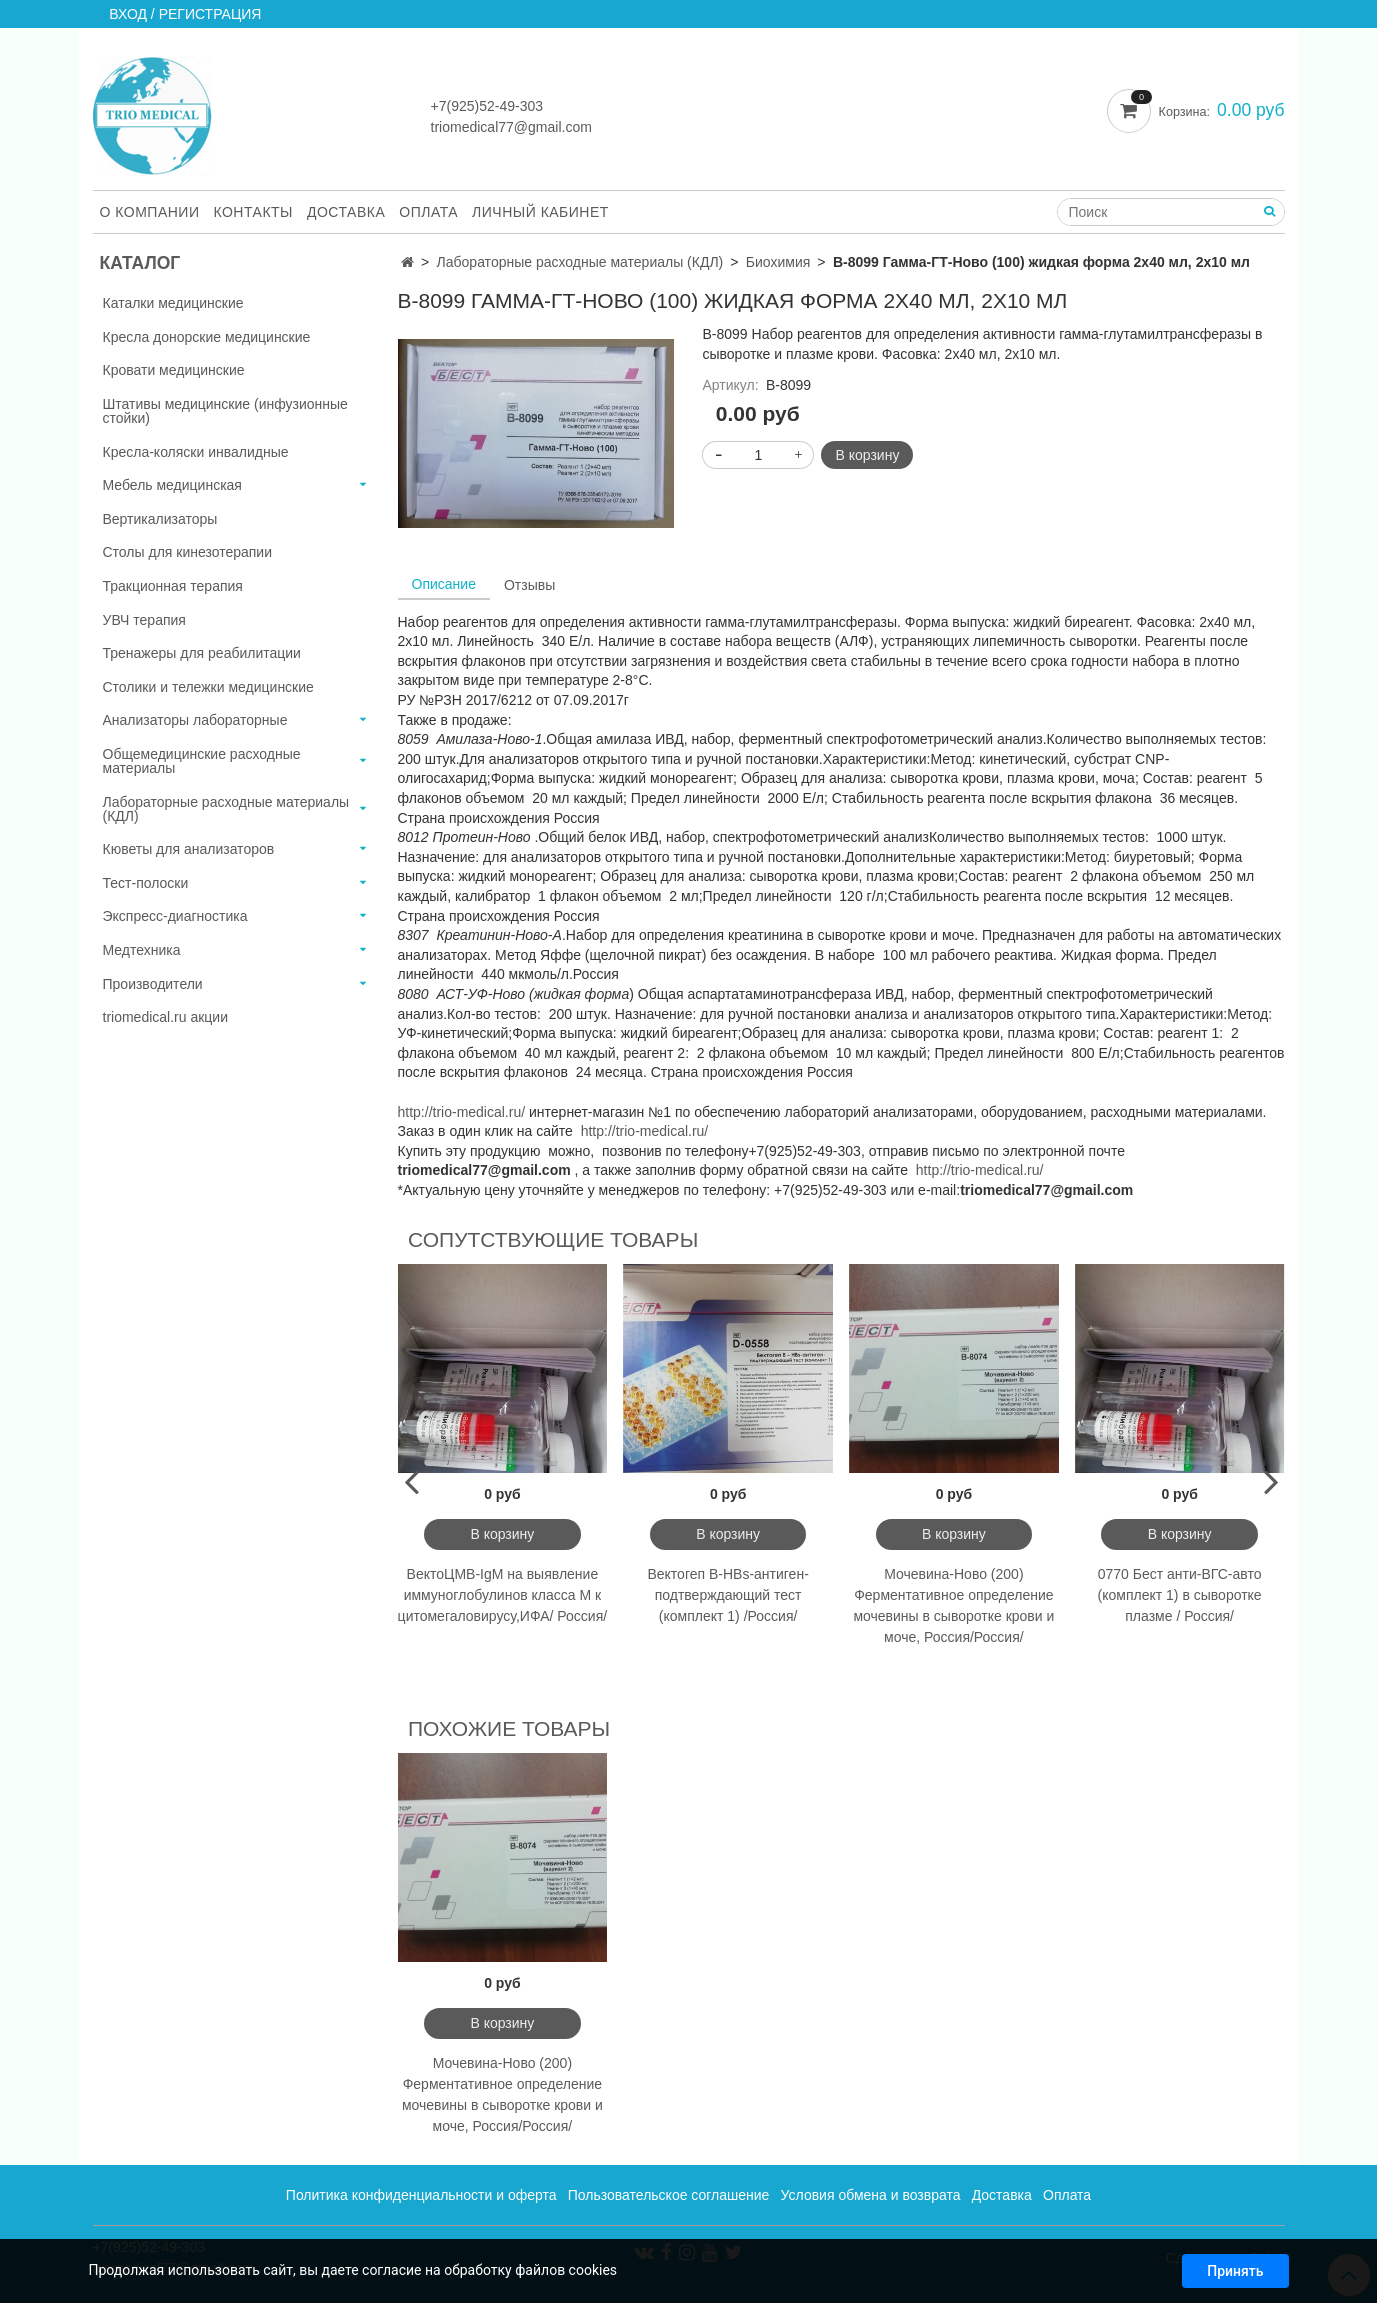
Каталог (140, 263)
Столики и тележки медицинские (208, 687)
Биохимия (778, 262)
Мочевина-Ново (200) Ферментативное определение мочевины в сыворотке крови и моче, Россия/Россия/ (953, 1605)
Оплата (428, 212)
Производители (153, 984)
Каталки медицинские (173, 303)
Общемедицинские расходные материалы (202, 761)
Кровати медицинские (174, 370)
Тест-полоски (146, 883)
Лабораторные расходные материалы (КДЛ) (580, 262)
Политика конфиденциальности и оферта (421, 2195)
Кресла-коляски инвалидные (196, 452)
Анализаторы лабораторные (195, 720)
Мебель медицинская (172, 485)
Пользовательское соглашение (669, 2195)
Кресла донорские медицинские (207, 337)
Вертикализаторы (160, 519)
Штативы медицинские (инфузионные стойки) (225, 411)
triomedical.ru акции (166, 1017)
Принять (1235, 2275)
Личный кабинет (540, 212)
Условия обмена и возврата (871, 2195)
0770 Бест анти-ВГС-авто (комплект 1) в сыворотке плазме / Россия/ (1180, 1595)
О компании (150, 212)
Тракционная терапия (173, 586)
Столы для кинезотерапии (188, 552)
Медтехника (142, 950)
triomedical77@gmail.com (511, 127)
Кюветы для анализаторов (189, 849)
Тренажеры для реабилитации (202, 653)
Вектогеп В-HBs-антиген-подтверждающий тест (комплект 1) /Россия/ (727, 1595)
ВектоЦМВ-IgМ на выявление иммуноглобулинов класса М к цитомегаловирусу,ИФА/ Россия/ (503, 1595)
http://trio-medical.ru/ (462, 1112)
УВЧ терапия (144, 620)
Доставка (346, 212)
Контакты (253, 212)
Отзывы (529, 585)
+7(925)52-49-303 (487, 106)
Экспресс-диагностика (175, 916)
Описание (444, 584)
